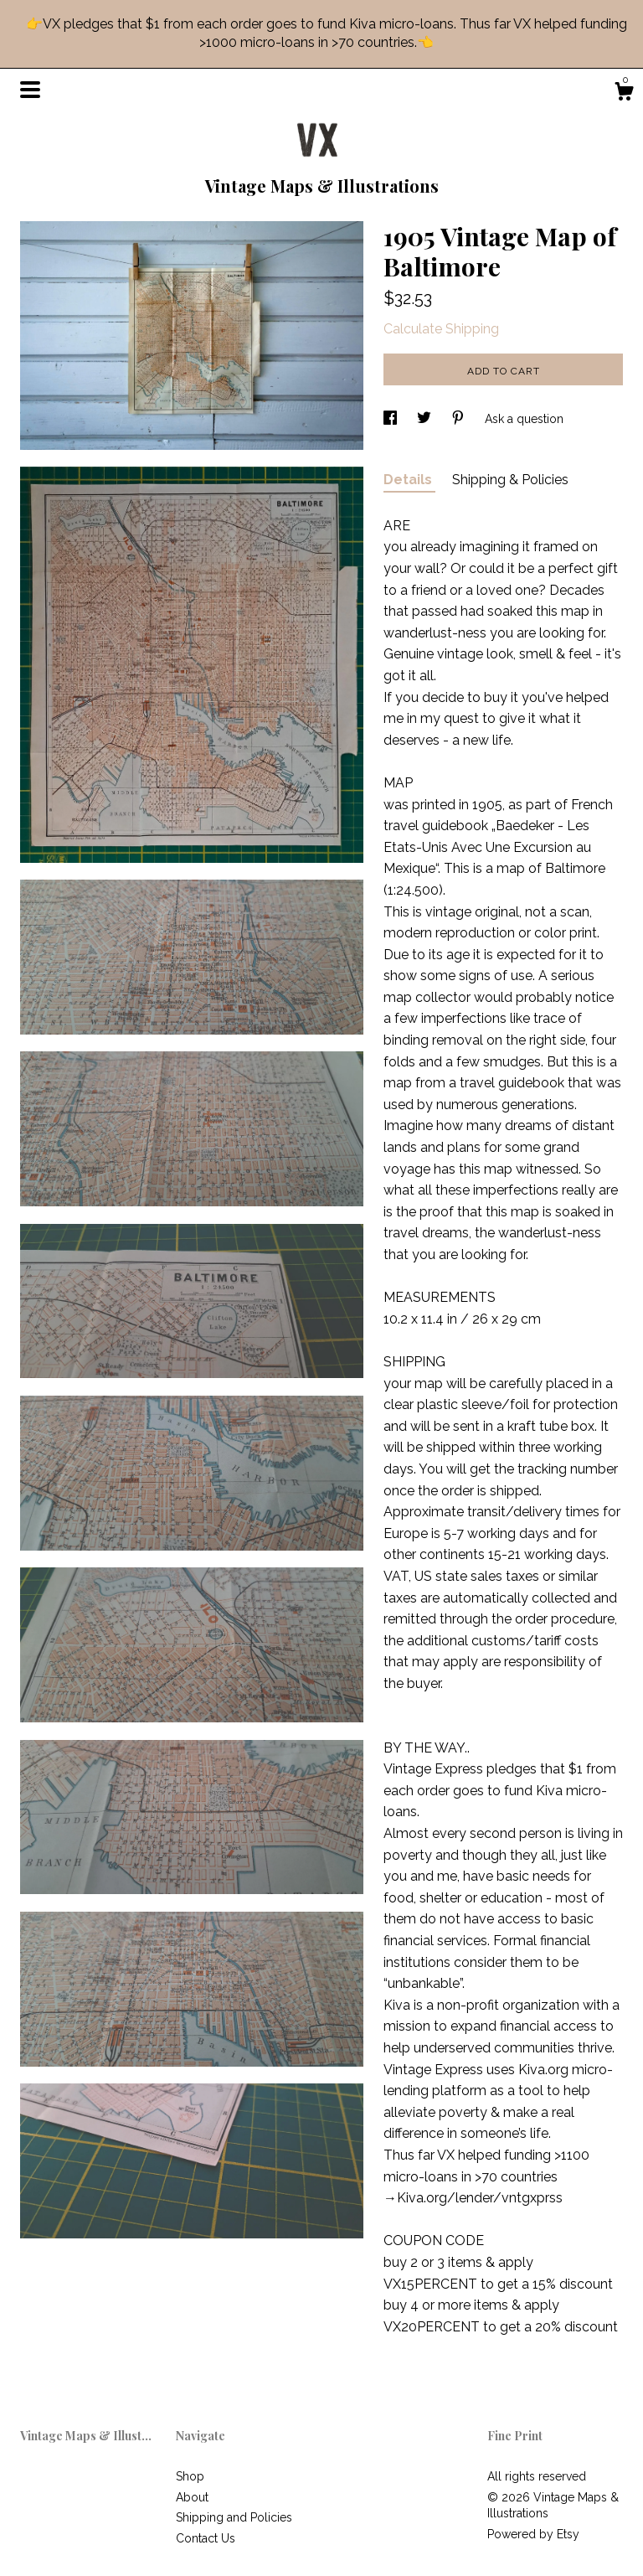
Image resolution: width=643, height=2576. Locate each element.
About (192, 2497)
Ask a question (524, 419)
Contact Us (205, 2538)
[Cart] (624, 93)
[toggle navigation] (30, 89)
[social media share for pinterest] (459, 419)
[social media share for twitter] (426, 419)
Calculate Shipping (441, 329)
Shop (190, 2476)
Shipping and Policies (234, 2517)
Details (409, 480)
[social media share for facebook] (391, 419)
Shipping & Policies (510, 480)
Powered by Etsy (533, 2534)
